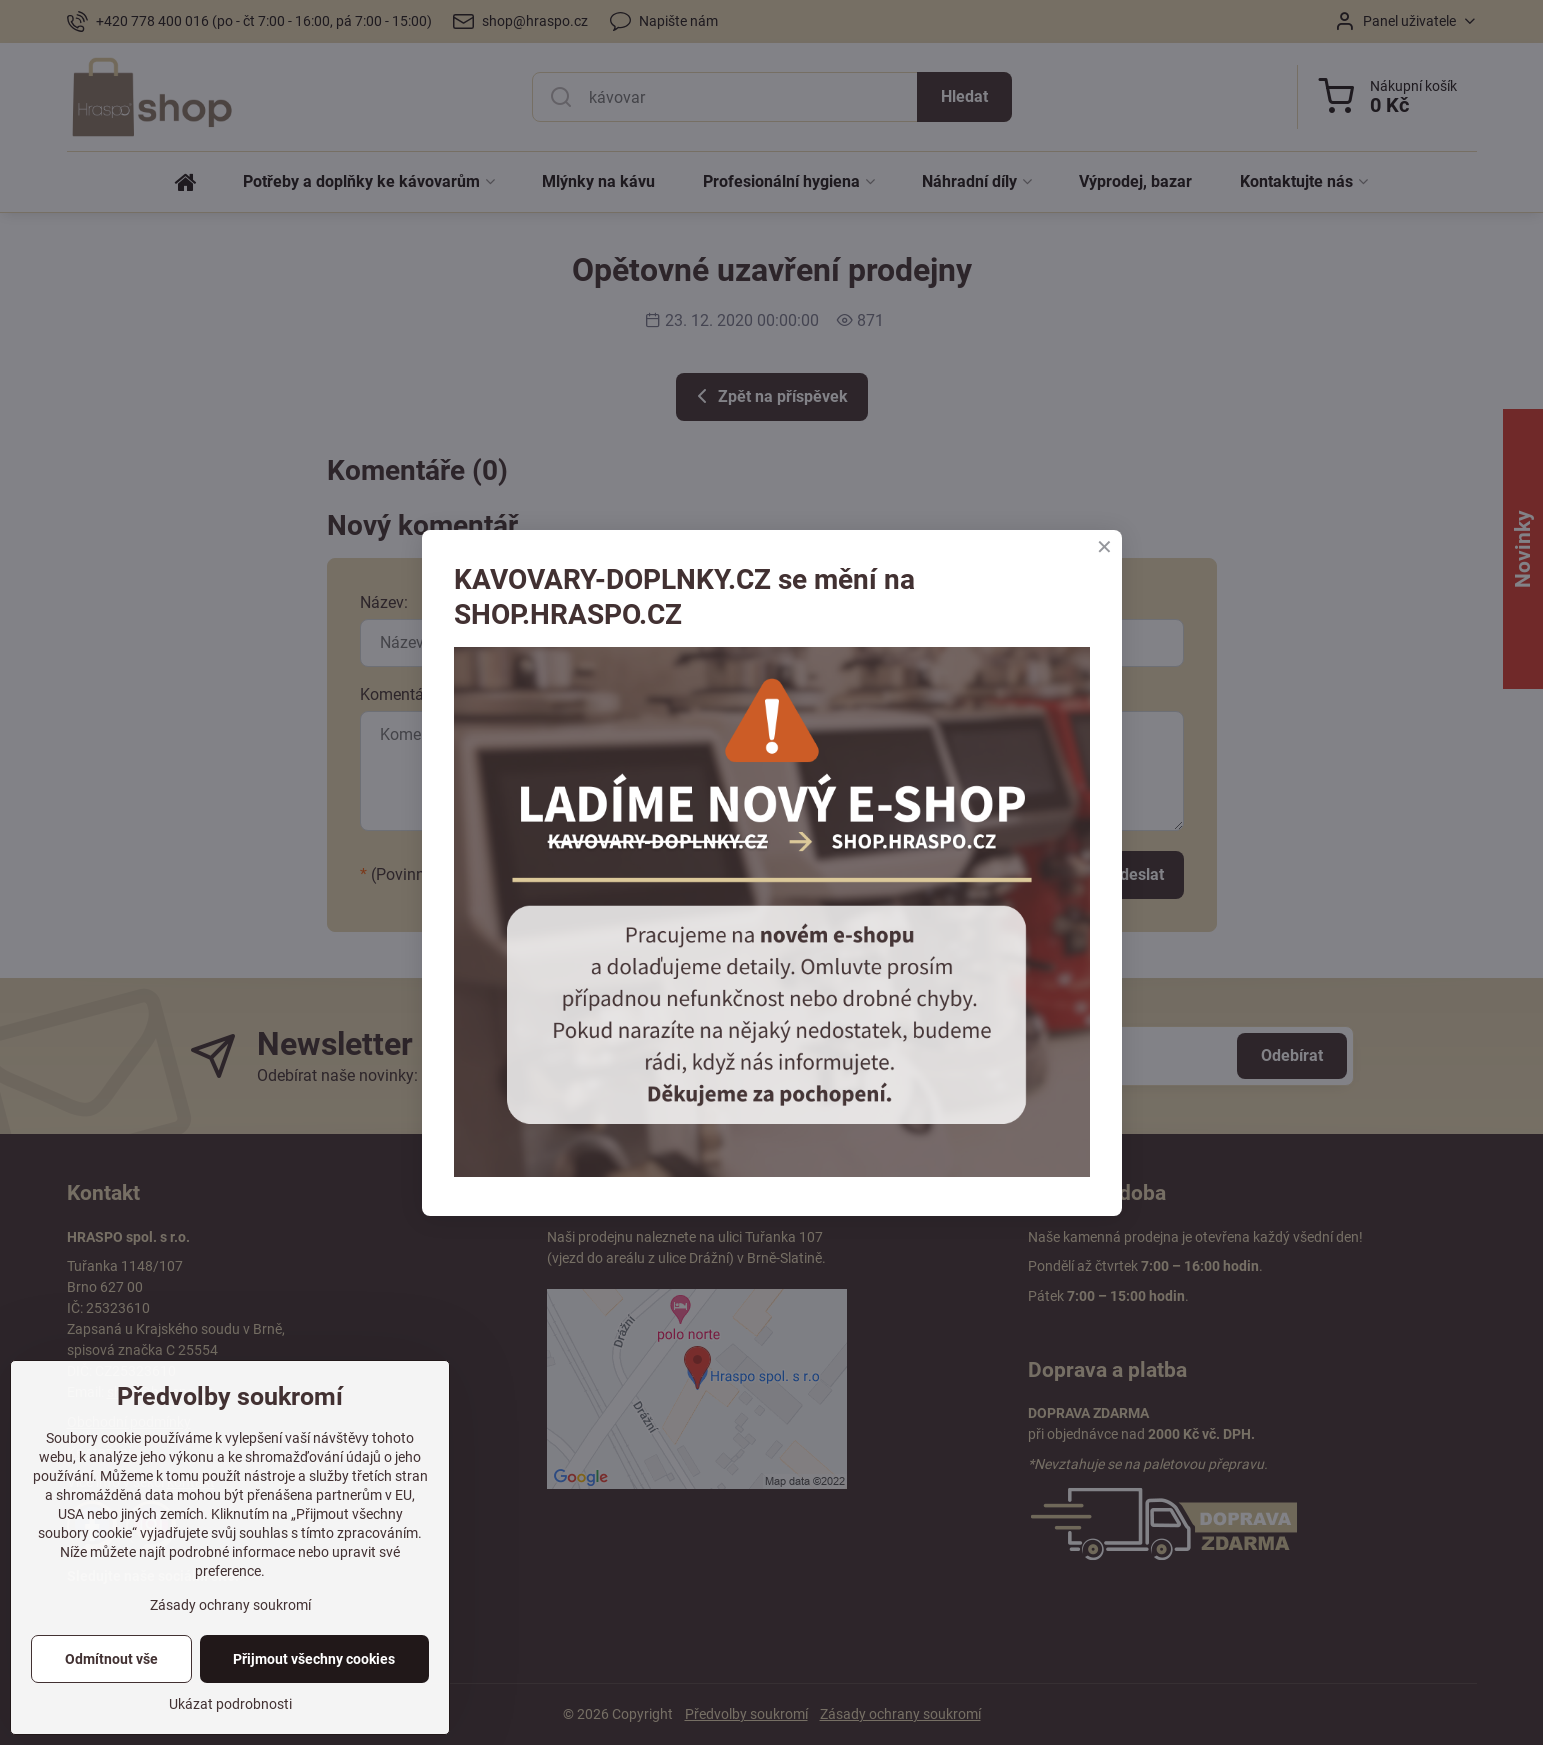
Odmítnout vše (111, 1659)
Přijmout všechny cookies (314, 1659)
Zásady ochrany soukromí (230, 1605)
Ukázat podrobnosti (230, 1704)
